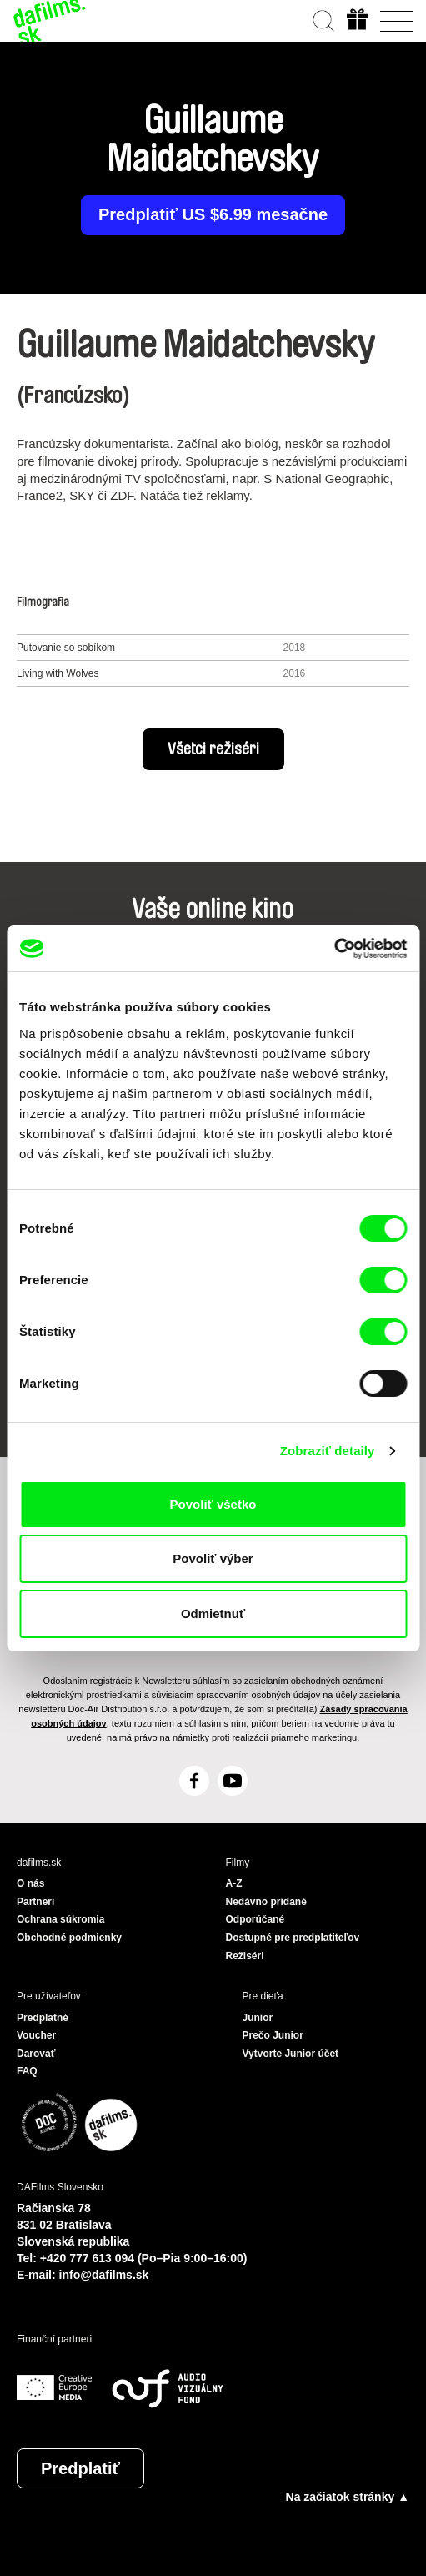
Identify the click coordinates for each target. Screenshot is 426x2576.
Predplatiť (80, 2468)
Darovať (36, 2053)
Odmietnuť (213, 1613)
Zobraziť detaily (327, 1451)
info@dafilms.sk (104, 2274)
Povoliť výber (213, 1558)
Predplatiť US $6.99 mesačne (213, 215)
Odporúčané (255, 1919)
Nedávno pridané (266, 1902)
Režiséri (245, 1956)
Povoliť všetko (213, 1504)
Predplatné (42, 2018)
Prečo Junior (273, 2035)
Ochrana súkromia (60, 1919)
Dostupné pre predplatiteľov (293, 1937)
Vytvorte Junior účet (291, 2053)
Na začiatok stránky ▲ (347, 2496)
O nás (30, 1883)
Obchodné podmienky (69, 1937)
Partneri (35, 1902)
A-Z (234, 1883)
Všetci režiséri (213, 749)
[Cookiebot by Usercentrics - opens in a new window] (334, 949)
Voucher (36, 2035)
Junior (258, 2018)
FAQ (27, 2071)
